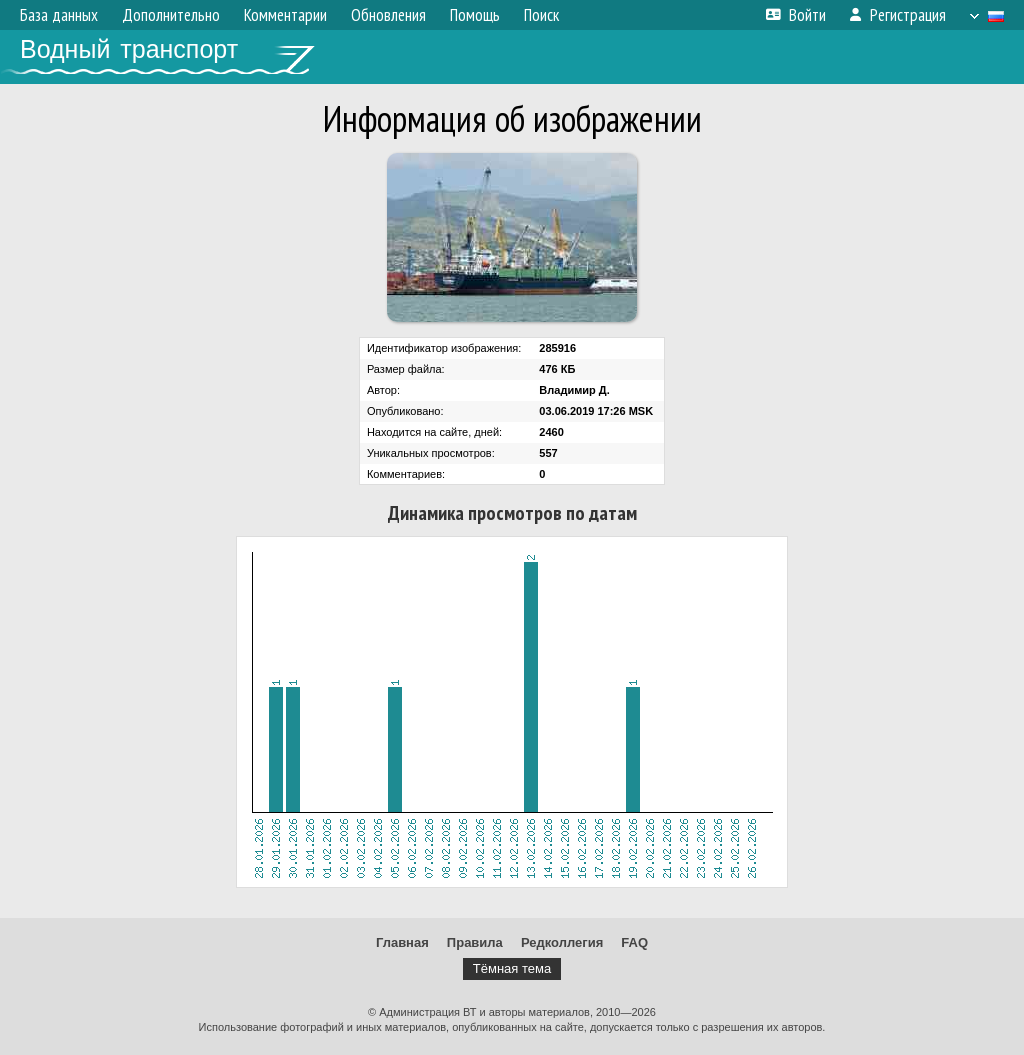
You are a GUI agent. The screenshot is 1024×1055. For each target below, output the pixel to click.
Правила (475, 942)
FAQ (634, 942)
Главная (402, 942)
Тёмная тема (512, 968)
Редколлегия (562, 942)
